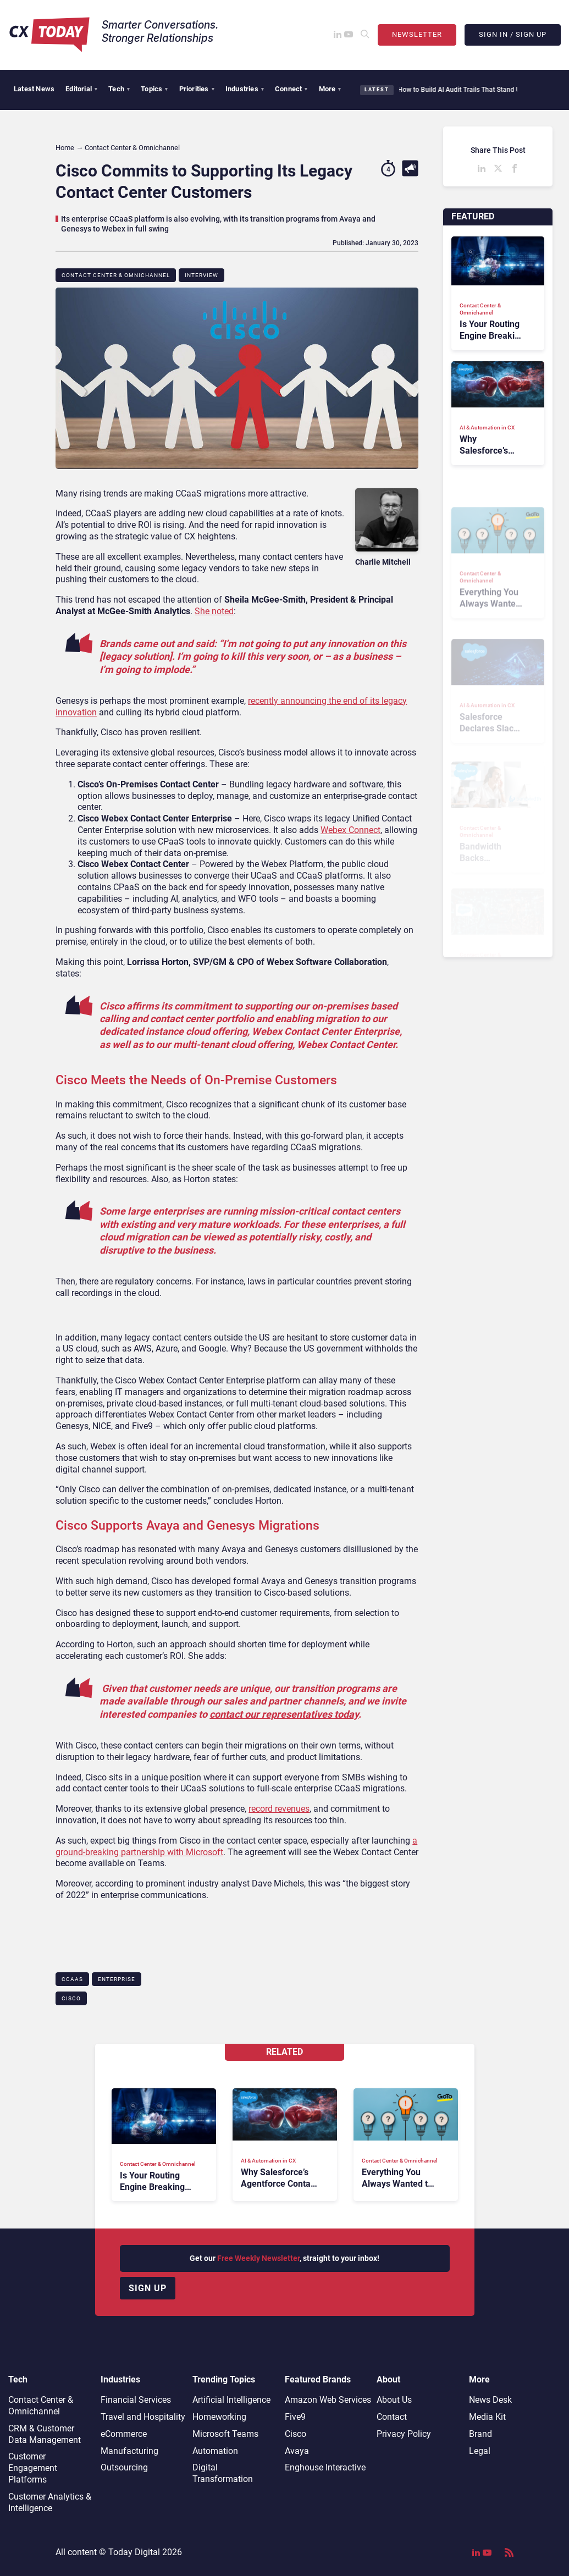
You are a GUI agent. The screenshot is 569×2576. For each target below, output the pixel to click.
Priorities (196, 89)
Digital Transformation (222, 2473)
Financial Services (136, 2400)
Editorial (81, 89)
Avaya (297, 2451)
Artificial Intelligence (231, 2400)
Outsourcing (124, 2467)
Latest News (34, 89)
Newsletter (417, 34)
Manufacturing (129, 2451)
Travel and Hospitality (143, 2417)
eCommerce (124, 2434)
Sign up (148, 2288)
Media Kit (487, 2417)
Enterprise (116, 1979)
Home (65, 148)
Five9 (295, 2417)
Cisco (71, 1998)
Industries (244, 89)
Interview (201, 275)
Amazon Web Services (328, 2400)
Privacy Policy (404, 2434)
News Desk (490, 2400)
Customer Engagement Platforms (32, 2468)
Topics (154, 89)
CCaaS (72, 1979)
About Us (394, 2400)
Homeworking (219, 2417)
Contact (392, 2417)
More (330, 89)
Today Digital (134, 2552)
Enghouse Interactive (325, 2467)
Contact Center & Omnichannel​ (116, 275)
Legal (479, 2451)
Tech (119, 89)
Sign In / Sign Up (512, 34)
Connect (291, 89)
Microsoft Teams (225, 2434)
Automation (215, 2451)
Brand (480, 2434)
